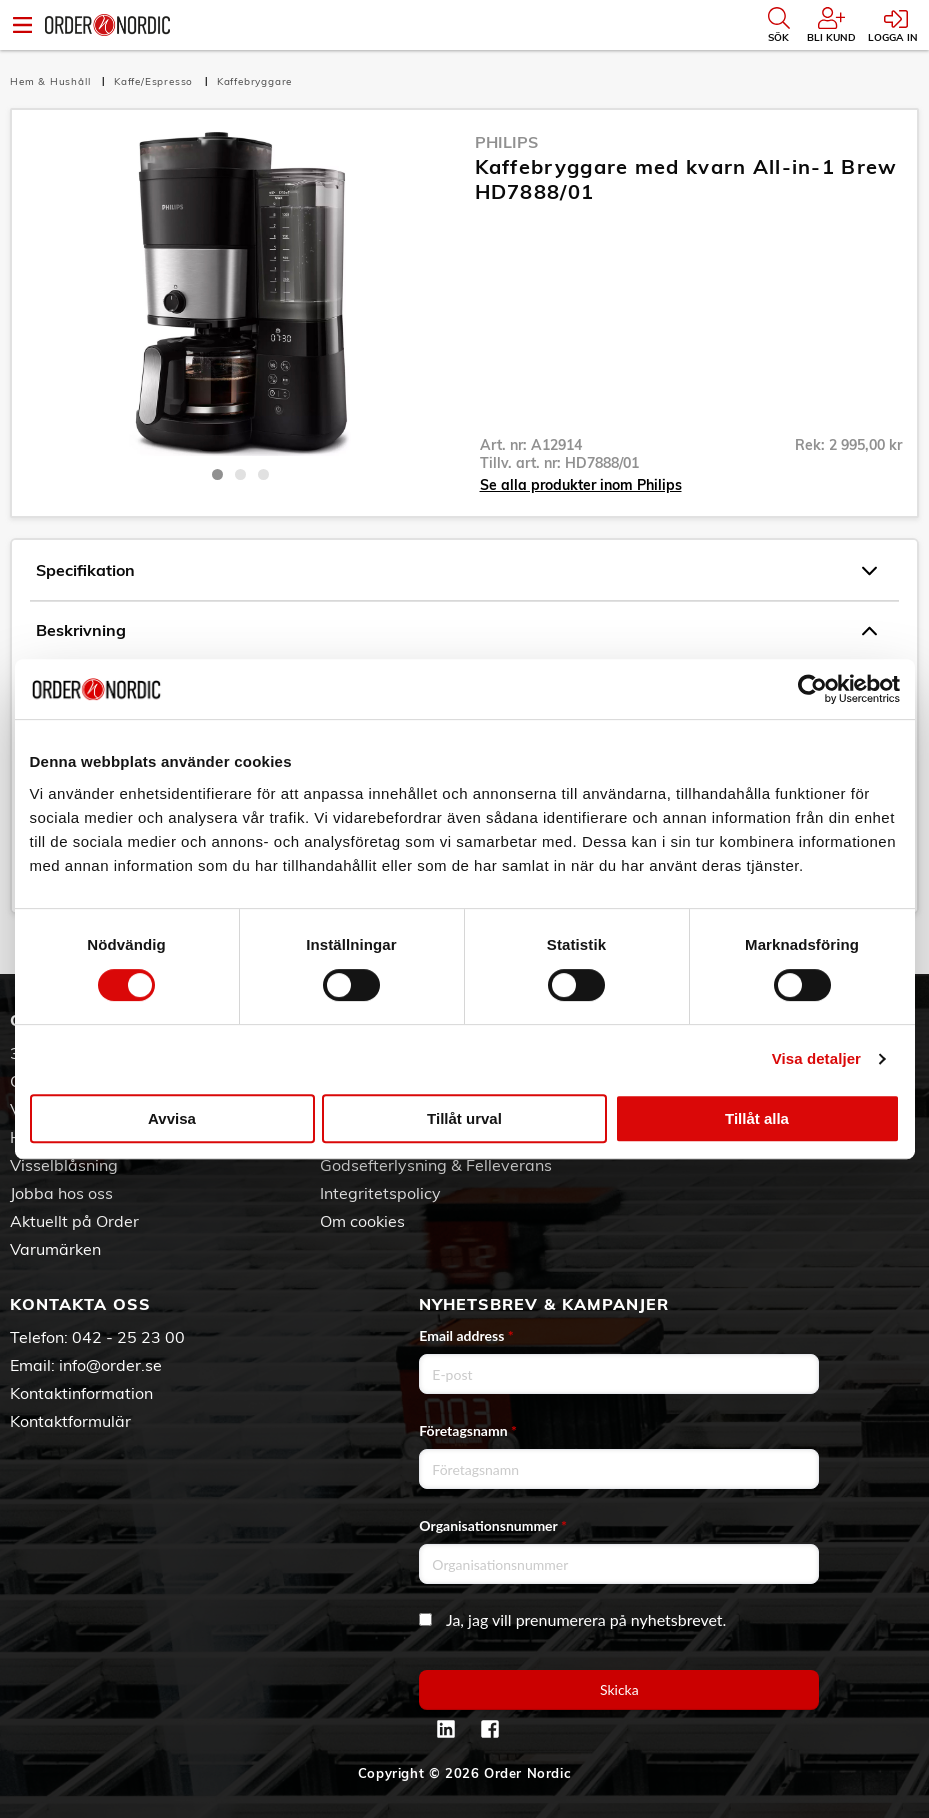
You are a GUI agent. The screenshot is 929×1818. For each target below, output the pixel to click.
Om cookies (362, 1221)
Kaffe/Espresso (155, 81)
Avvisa (172, 1118)
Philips (506, 142)
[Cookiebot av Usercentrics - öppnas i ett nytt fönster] (812, 689)
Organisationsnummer (493, 1525)
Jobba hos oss (61, 1193)
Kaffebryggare (254, 81)
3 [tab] (263, 474)
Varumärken (55, 1249)
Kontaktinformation (81, 1393)
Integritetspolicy (380, 1193)
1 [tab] (217, 474)
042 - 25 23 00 (128, 1337)
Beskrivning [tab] (456, 631)
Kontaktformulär (70, 1421)
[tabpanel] (241, 293)
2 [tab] (240, 474)
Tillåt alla (757, 1118)
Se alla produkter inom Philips (581, 485)
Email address (466, 1335)
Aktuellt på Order (74, 1221)
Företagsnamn (468, 1430)
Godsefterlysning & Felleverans (436, 1165)
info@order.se (110, 1365)
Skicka (619, 1689)
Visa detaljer (816, 1058)
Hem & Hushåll (52, 81)
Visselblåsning (64, 1165)
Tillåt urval (464, 1118)
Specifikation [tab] (456, 571)
